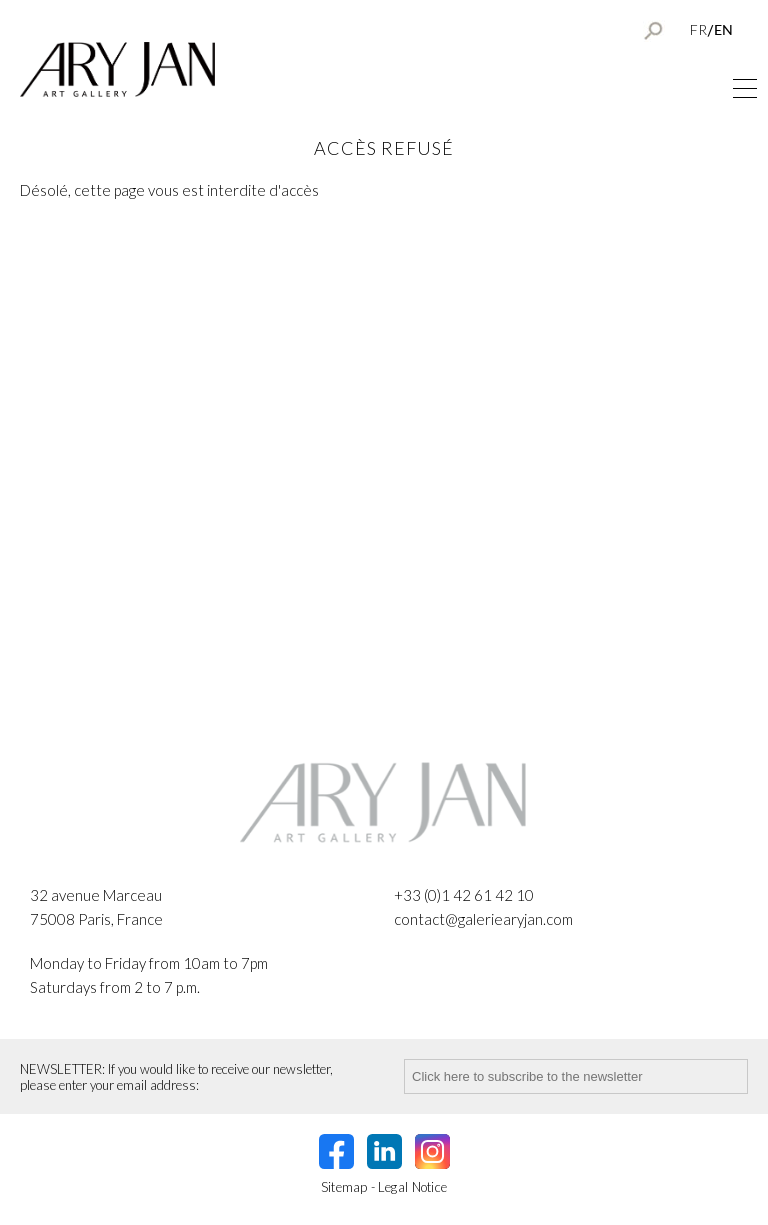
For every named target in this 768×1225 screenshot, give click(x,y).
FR (698, 29)
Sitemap (344, 1187)
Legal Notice (413, 1187)
